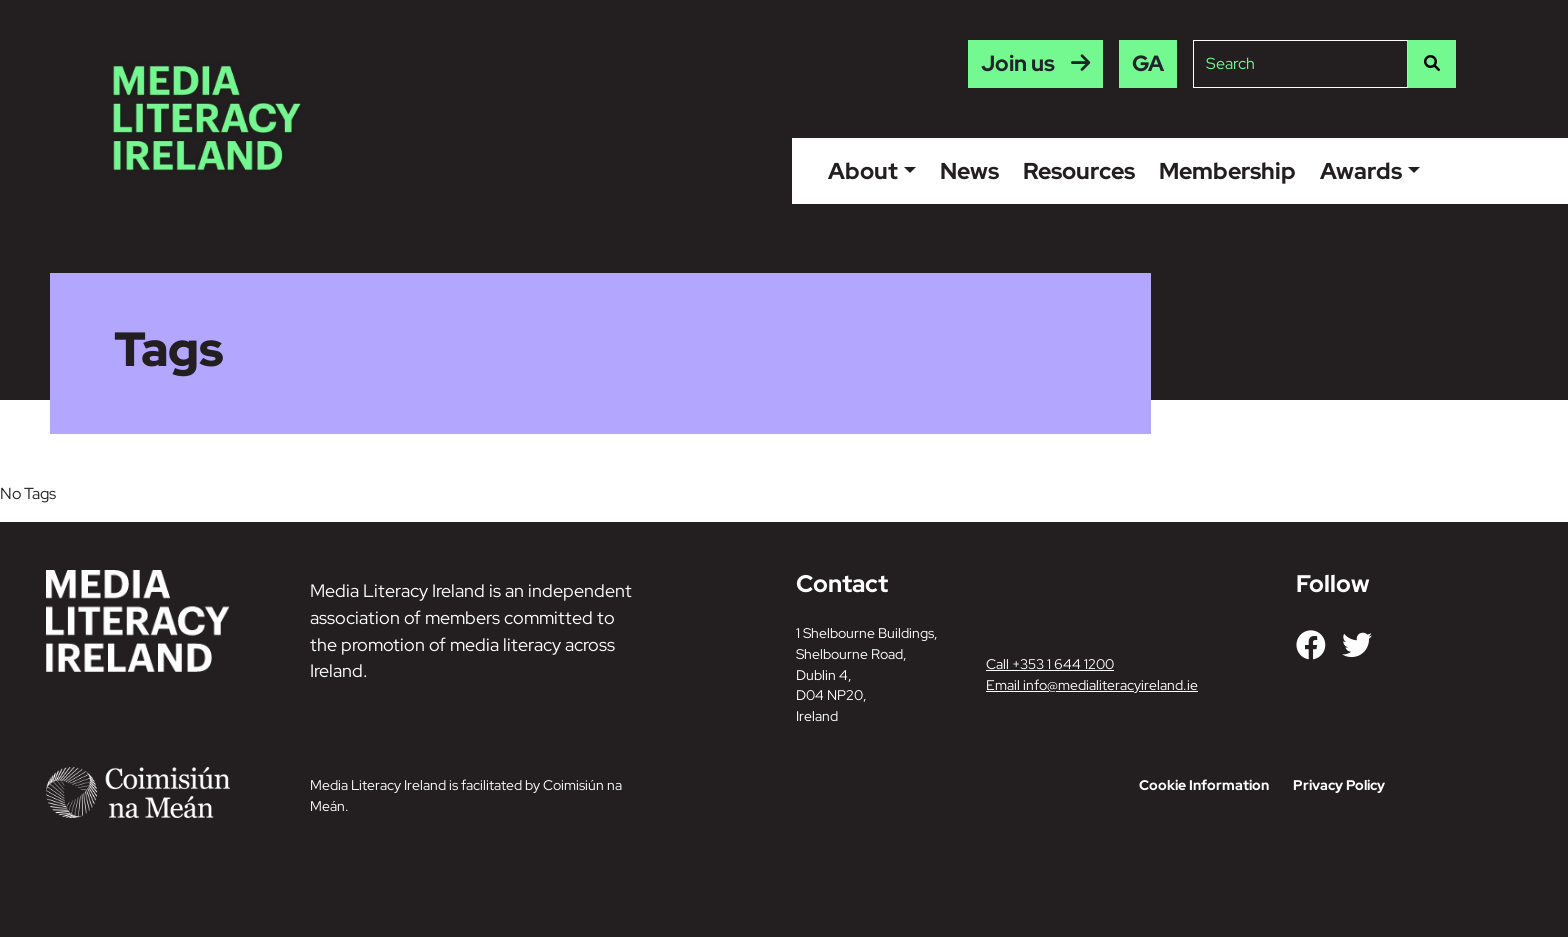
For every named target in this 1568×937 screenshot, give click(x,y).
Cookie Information (1204, 785)
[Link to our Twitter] (1357, 645)
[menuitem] (1148, 64)
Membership (1227, 171)
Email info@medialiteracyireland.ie (1092, 685)
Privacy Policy (1339, 785)
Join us (1018, 63)
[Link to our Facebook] (1311, 645)
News (969, 171)
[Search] (1432, 64)
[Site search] (1300, 64)
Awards (1361, 171)
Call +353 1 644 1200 (1050, 664)
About (863, 171)
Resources (1079, 171)
